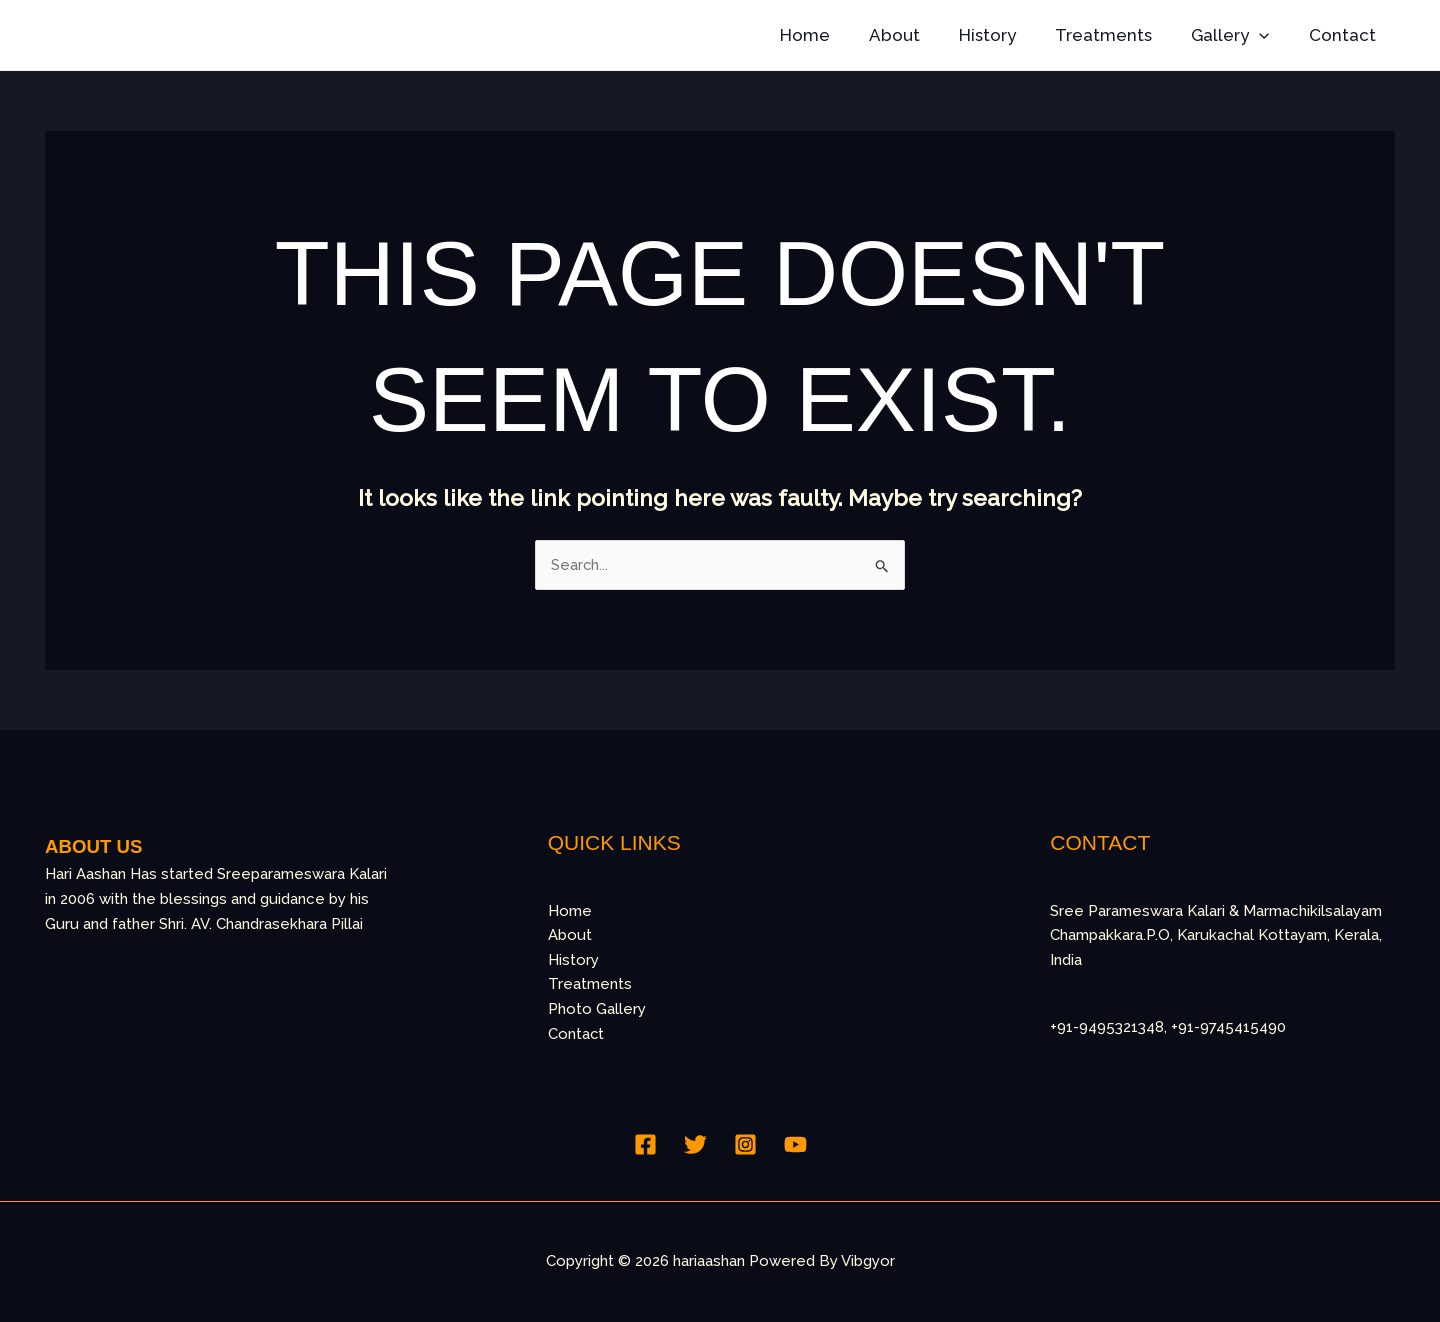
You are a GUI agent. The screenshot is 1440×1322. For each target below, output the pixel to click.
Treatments (1116, 35)
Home (833, 35)
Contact (1344, 35)
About (917, 35)
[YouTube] (795, 1144)
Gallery (1238, 35)
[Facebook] (645, 1144)
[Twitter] (695, 1144)
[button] (1267, 35)
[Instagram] (745, 1144)
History (1005, 35)
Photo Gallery (597, 1010)
